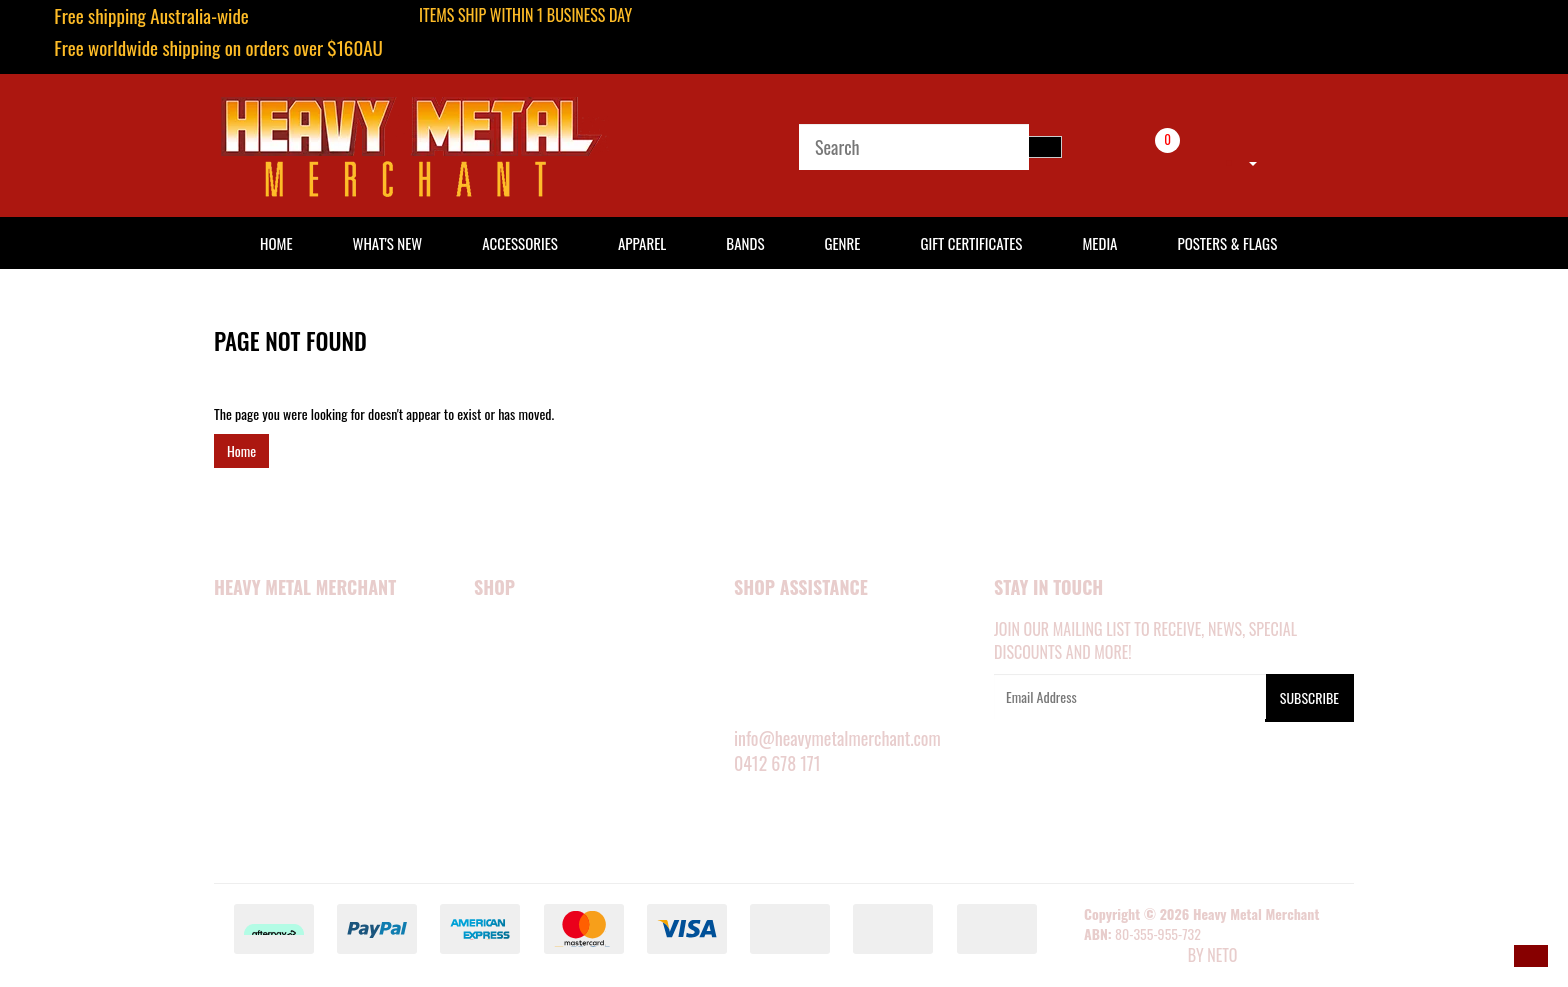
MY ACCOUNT (771, 630)
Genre (842, 243)
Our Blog (242, 849)
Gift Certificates (971, 243)
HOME (276, 243)
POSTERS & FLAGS (524, 740)
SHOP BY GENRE (518, 795)
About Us (242, 658)
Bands (745, 243)
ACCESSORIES (512, 685)
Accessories (520, 243)
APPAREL (498, 658)
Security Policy (262, 712)
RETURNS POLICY (781, 712)
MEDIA (491, 712)
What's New (388, 243)
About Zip (243, 822)
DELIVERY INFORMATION (800, 685)
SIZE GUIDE (764, 658)
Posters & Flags (1227, 243)
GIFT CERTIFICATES (525, 849)
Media (1099, 243)
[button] (1531, 956)
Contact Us (248, 795)
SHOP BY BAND (516, 767)
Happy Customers (268, 685)
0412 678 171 (777, 763)
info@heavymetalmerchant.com (837, 738)
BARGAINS (502, 822)
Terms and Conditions (281, 767)
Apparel (642, 243)
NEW (486, 630)
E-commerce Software (1134, 957)
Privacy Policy (259, 740)
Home (241, 450)
